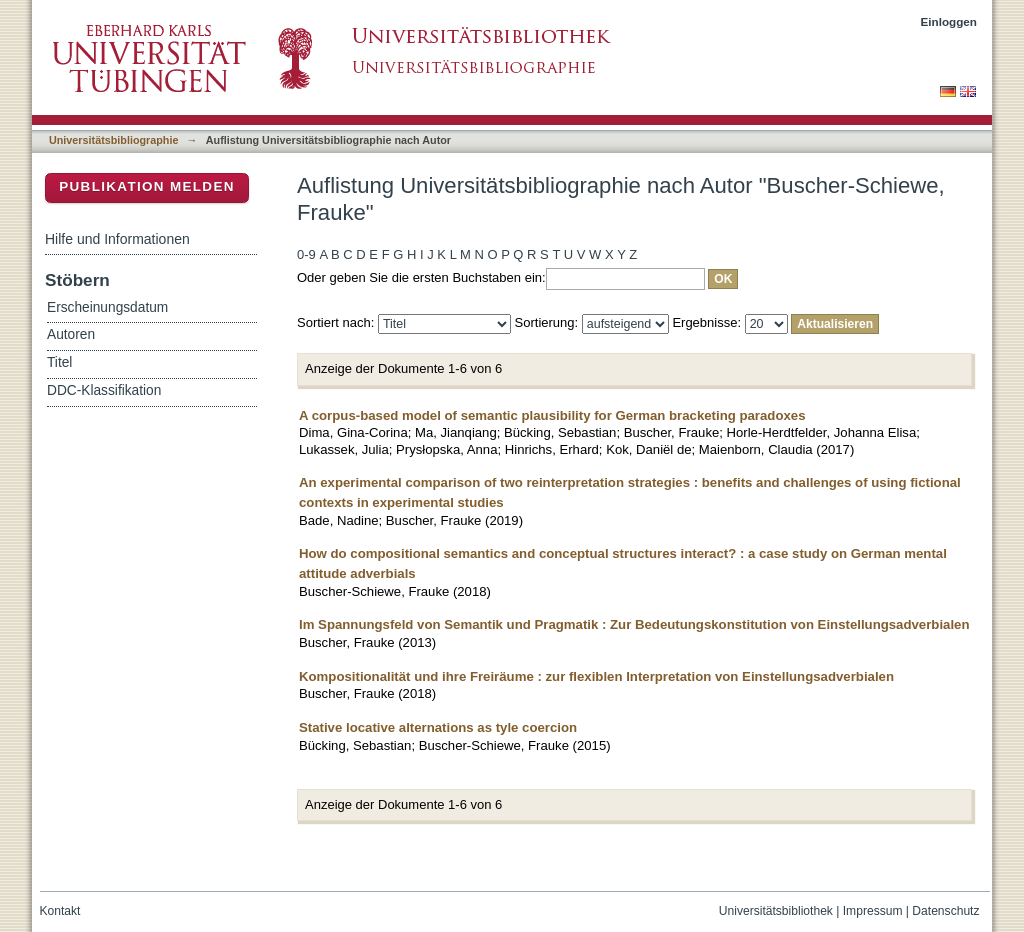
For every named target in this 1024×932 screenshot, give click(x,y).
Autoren (71, 334)
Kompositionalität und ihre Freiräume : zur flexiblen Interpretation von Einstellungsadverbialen (596, 676)
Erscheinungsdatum (107, 307)
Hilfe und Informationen (117, 239)
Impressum (873, 911)
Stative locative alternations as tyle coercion (438, 727)
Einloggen (949, 21)
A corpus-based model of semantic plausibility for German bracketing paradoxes (552, 415)
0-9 (306, 254)
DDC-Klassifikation (104, 390)
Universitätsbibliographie (113, 140)
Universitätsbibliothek (776, 911)
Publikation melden (147, 186)
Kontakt (60, 911)
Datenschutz (945, 911)
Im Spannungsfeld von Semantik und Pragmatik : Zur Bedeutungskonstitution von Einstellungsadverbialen (634, 624)
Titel (59, 362)
